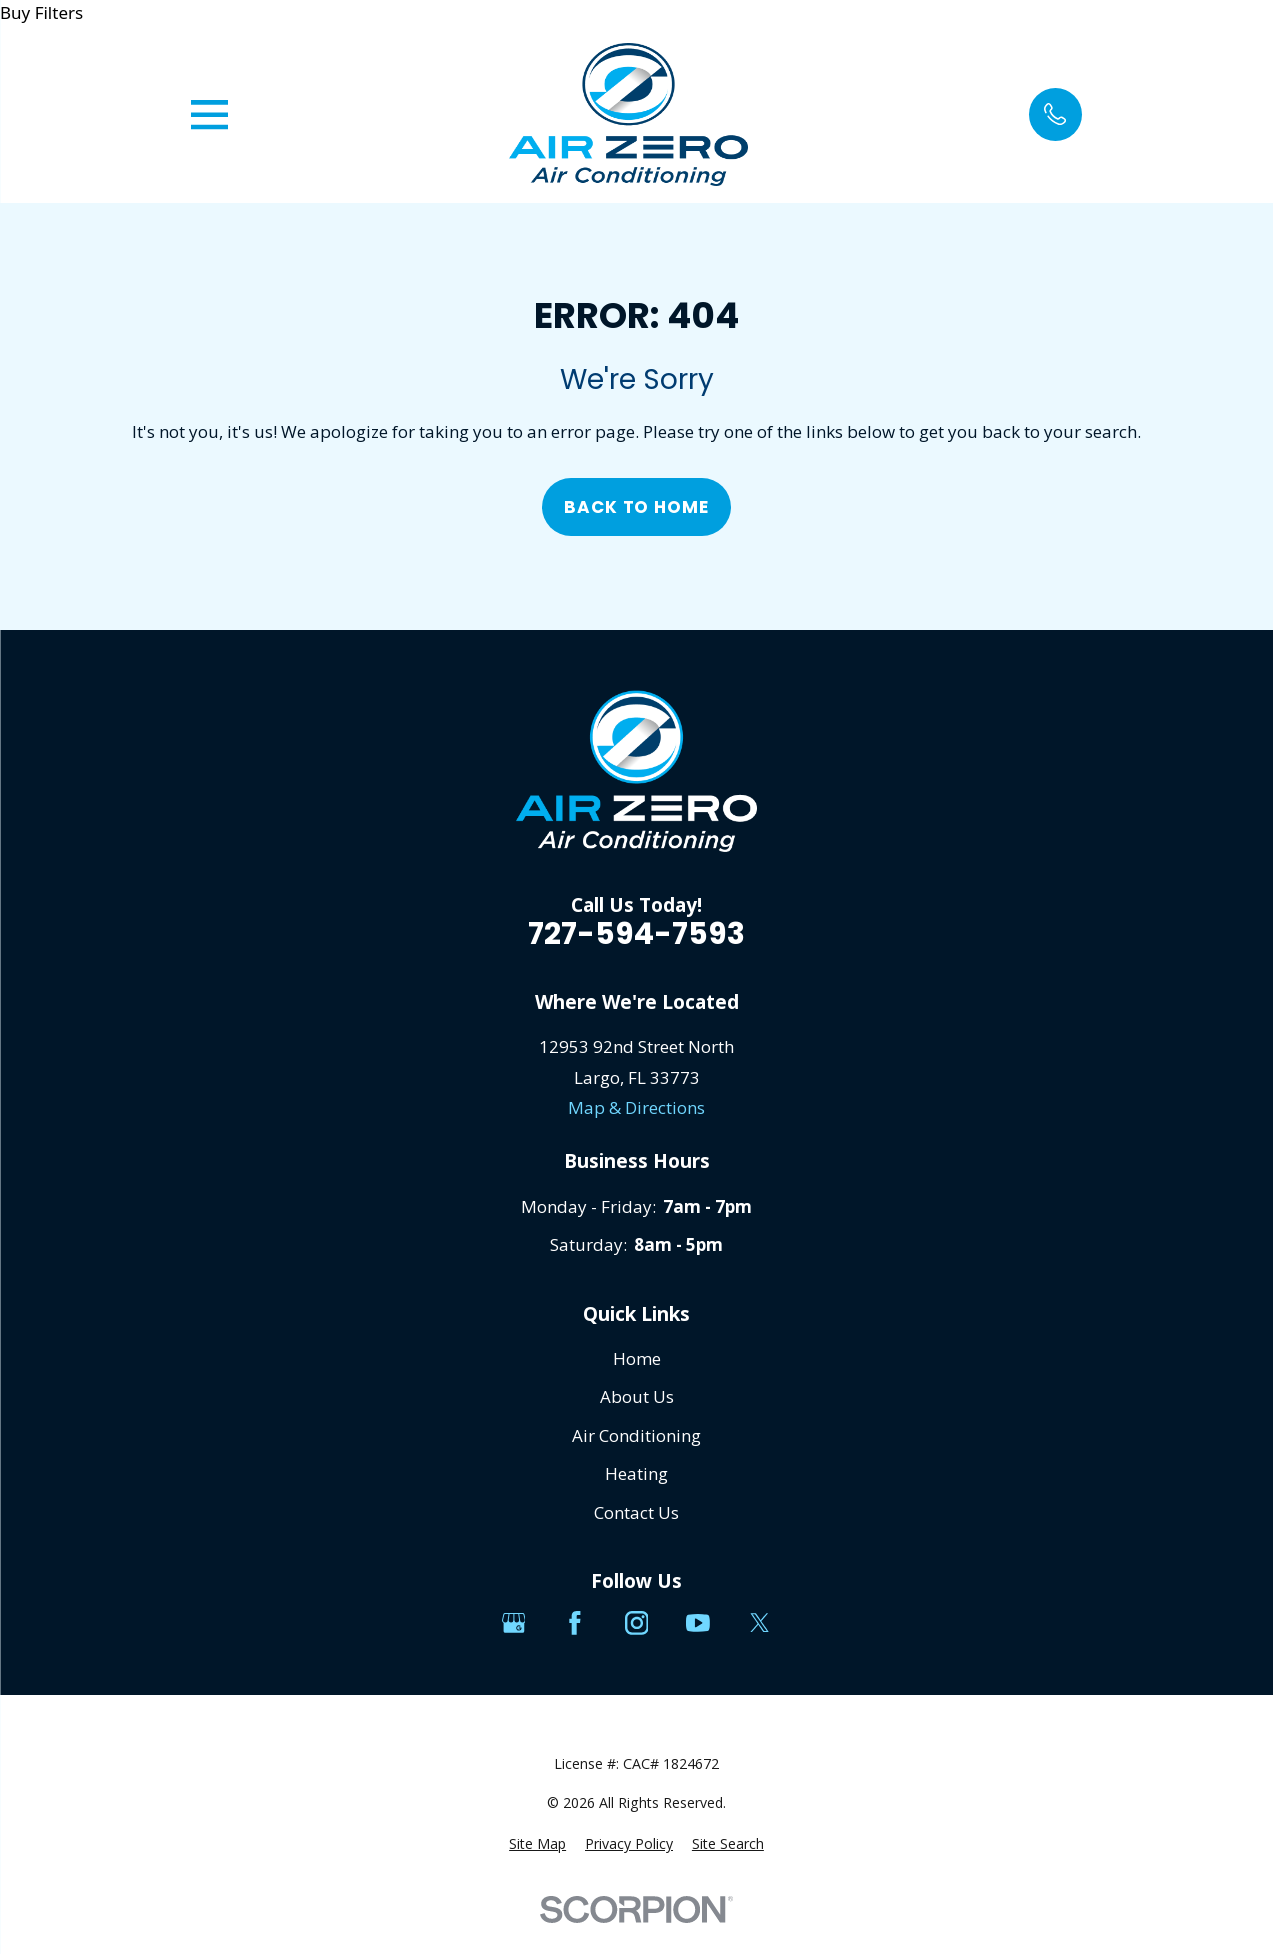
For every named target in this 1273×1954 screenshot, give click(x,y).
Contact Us (636, 1512)
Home (637, 1358)
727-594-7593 (636, 934)
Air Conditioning (636, 1435)
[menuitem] (537, 1844)
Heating (636, 1473)
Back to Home (636, 507)
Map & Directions (636, 1107)
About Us (637, 1396)
